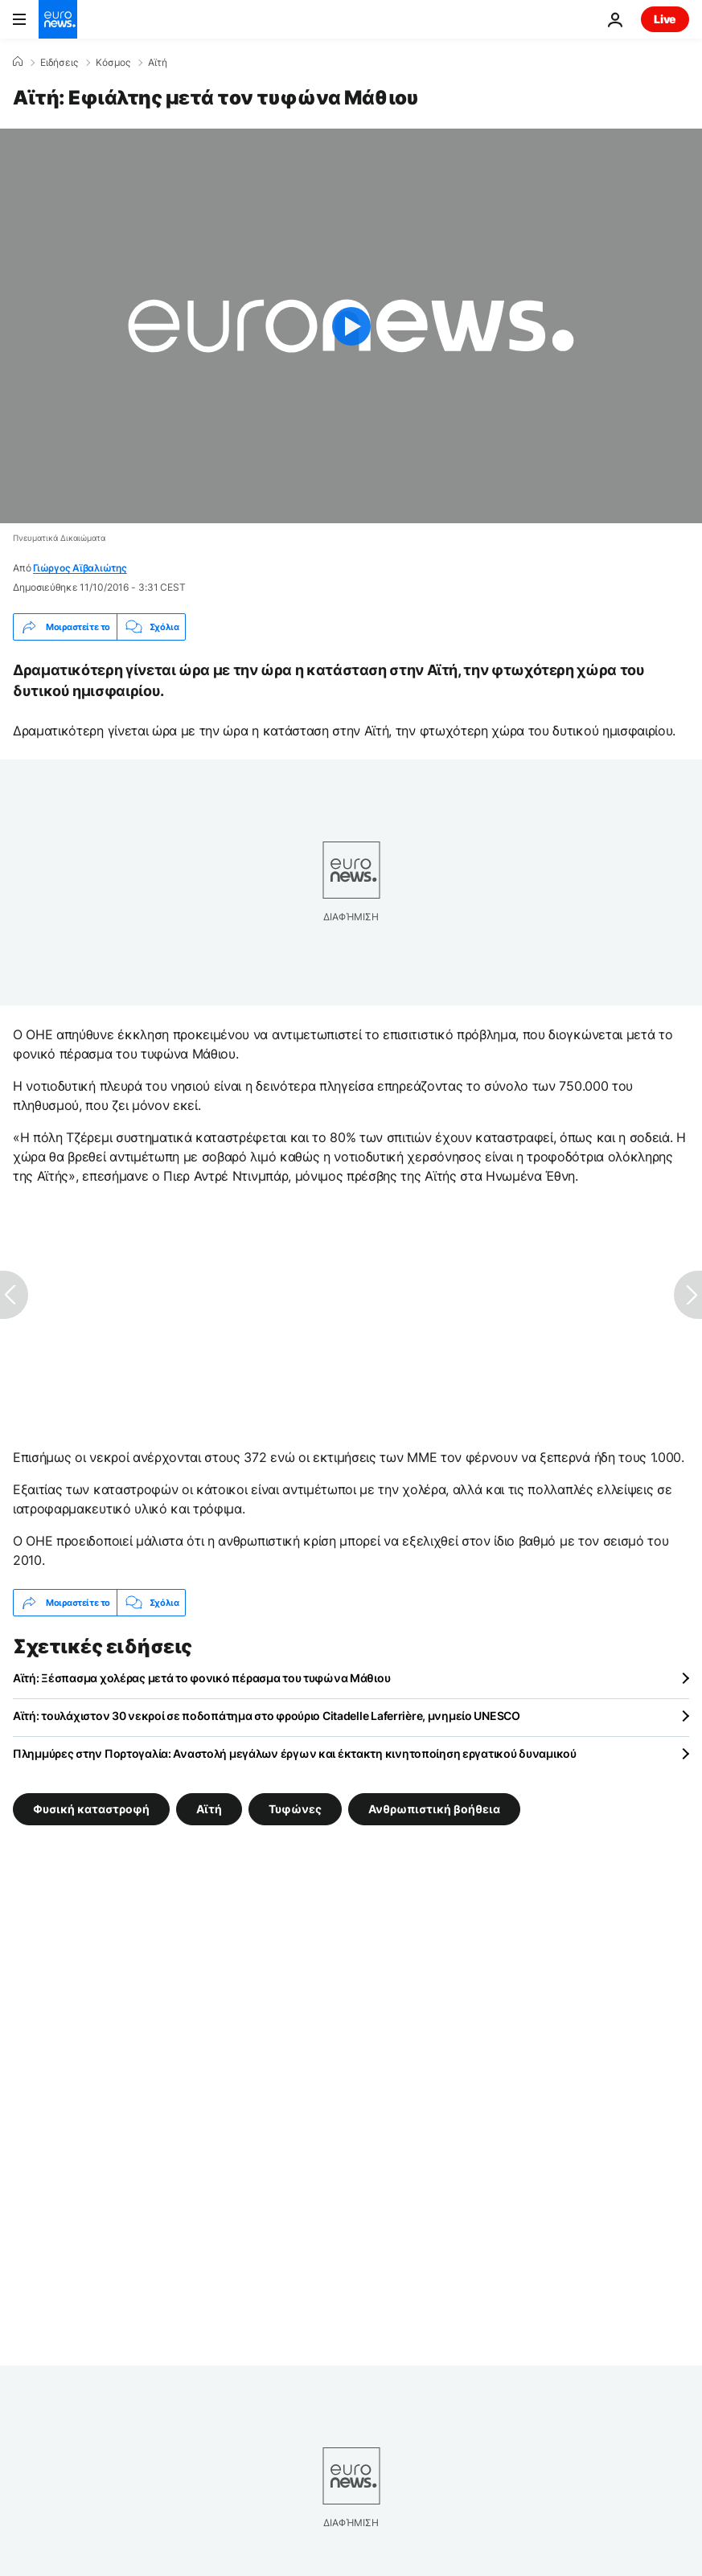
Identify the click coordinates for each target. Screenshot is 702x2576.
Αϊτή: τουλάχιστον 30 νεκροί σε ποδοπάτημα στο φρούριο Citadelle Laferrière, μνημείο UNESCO (266, 1715)
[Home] (18, 62)
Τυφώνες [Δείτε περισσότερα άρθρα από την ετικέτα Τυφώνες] (295, 1809)
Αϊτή (157, 63)
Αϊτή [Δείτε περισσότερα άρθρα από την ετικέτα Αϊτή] (209, 1809)
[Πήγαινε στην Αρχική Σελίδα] (58, 19)
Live (665, 19)
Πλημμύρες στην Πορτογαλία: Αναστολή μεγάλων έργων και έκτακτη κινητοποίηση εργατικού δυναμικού (295, 1753)
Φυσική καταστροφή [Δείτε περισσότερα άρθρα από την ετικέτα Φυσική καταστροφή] (91, 1809)
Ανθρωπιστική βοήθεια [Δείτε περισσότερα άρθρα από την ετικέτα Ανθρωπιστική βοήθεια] (434, 1809)
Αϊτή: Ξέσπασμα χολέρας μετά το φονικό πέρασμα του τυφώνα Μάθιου (201, 1678)
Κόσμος (113, 63)
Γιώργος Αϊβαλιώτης (80, 568)
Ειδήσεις (59, 63)
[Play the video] (351, 326)
